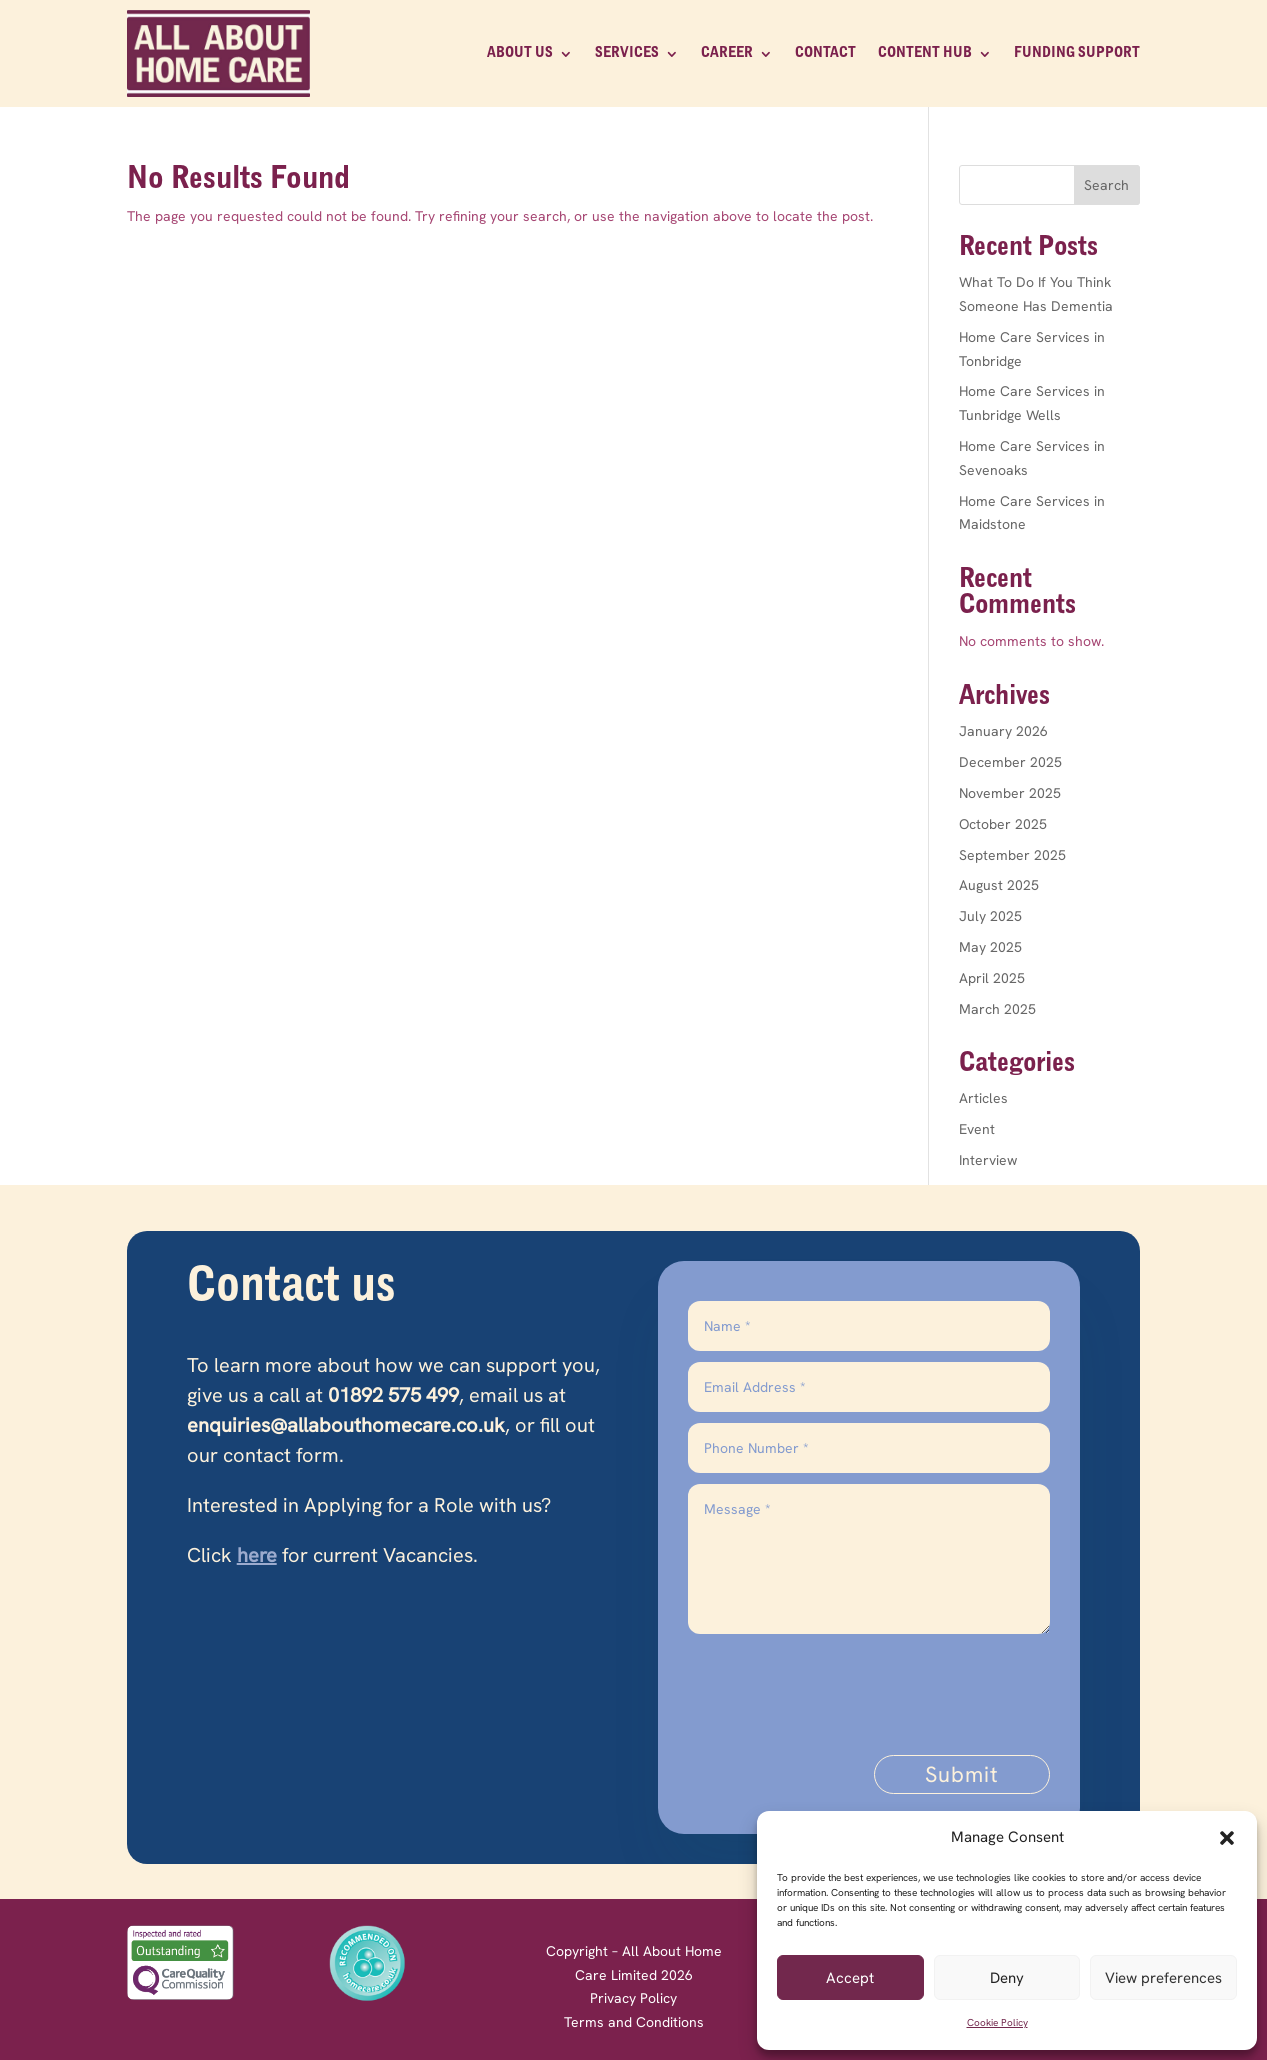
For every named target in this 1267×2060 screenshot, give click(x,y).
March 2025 (997, 1009)
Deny (1007, 1978)
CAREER (727, 53)
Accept (850, 1978)
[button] (1227, 1838)
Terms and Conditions (634, 2022)
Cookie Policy (997, 2022)
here (257, 1555)
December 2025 (1010, 762)
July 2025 (990, 916)
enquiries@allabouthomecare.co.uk (346, 1425)
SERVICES (627, 53)
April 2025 (992, 978)
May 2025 (990, 947)
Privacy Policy (633, 1998)
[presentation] (898, 1684)
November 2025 (1010, 793)
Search (1106, 185)
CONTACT (825, 53)
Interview (988, 1160)
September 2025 (1012, 855)
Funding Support (1077, 53)
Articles (983, 1098)
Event (977, 1129)
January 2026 (1003, 731)
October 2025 (1003, 824)
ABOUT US (520, 53)
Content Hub (925, 53)
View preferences (1163, 1978)
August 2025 (999, 885)
